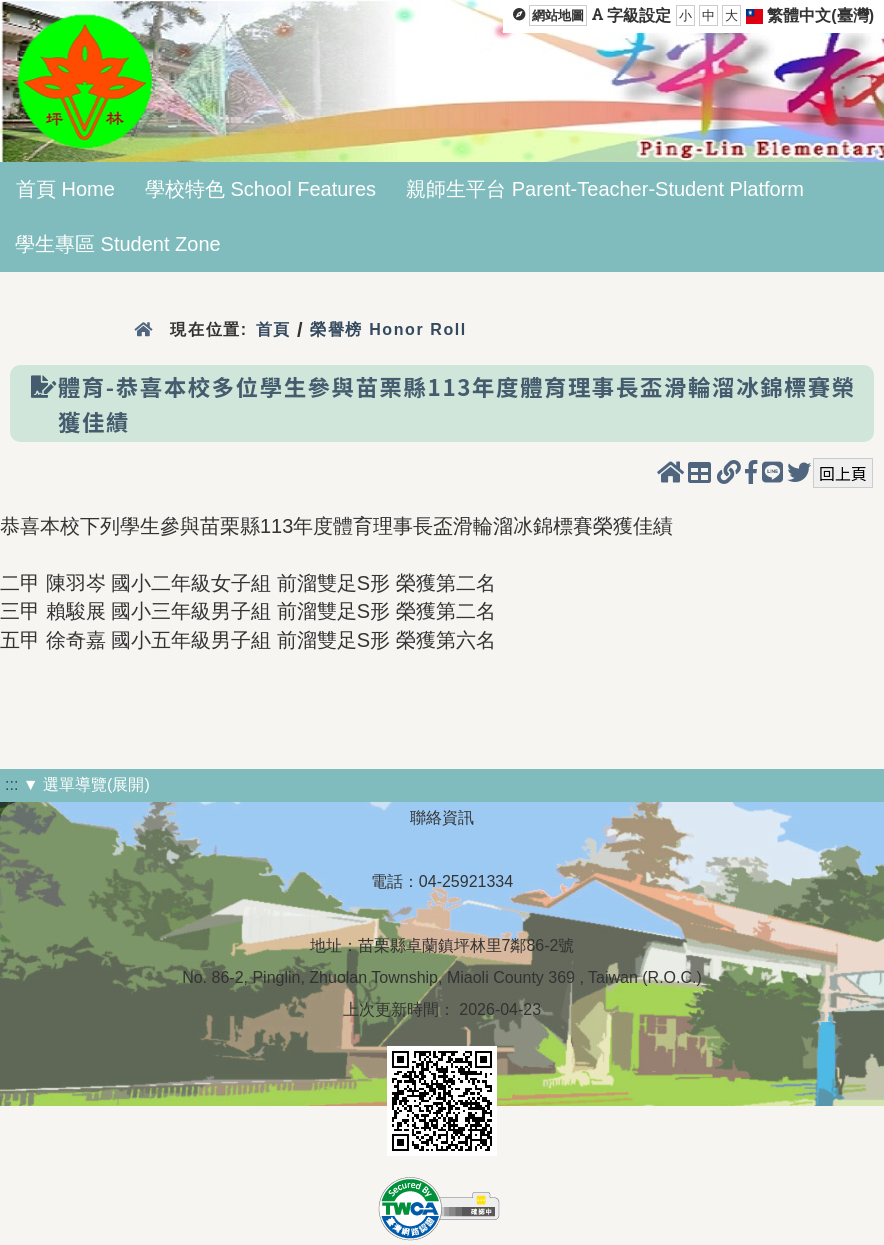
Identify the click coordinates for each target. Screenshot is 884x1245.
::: (11, 784)
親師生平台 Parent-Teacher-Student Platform (605, 189)
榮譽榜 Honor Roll (388, 329)
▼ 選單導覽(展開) (86, 784)
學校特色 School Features (260, 189)
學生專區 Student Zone (118, 244)
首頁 (273, 329)
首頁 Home (65, 189)
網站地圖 (558, 15)
